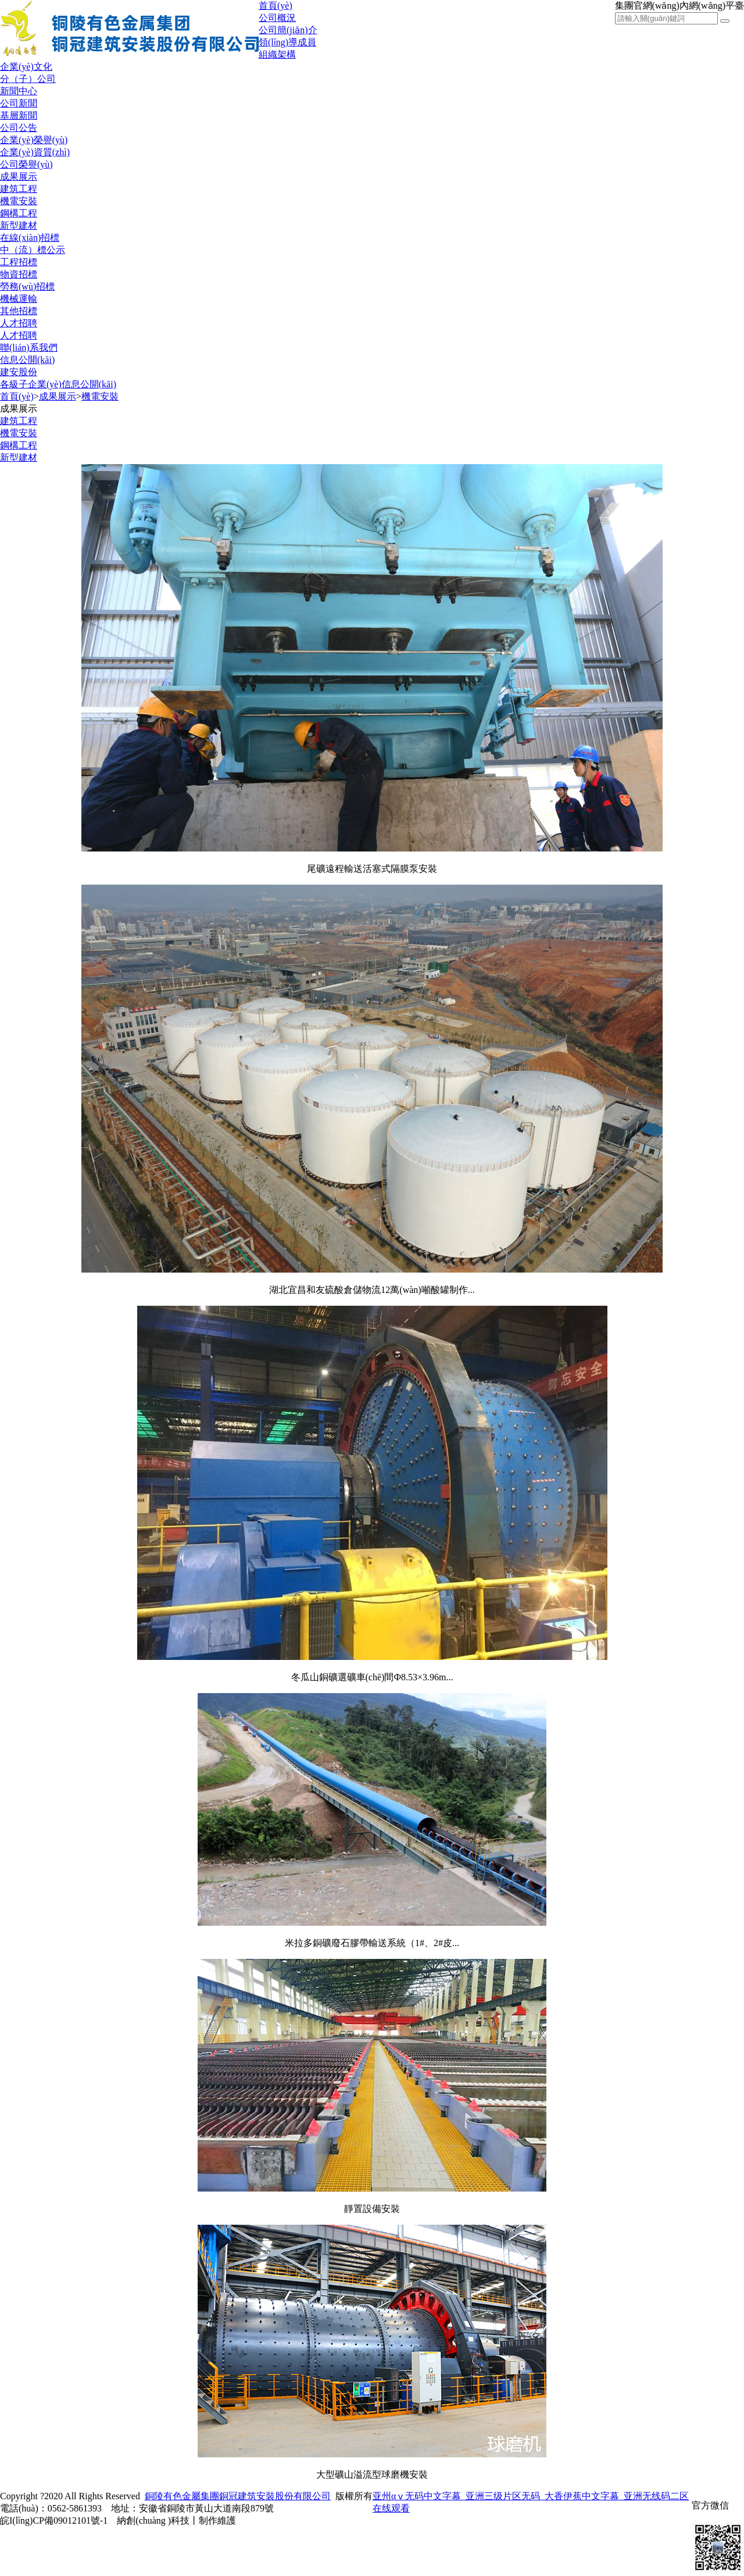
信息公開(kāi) (27, 360)
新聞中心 (18, 91)
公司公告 (18, 128)
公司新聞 (18, 103)
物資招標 (18, 274)
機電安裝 (18, 201)
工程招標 (18, 262)
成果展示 (18, 176)
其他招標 (18, 311)
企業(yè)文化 (26, 67)
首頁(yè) (275, 5)
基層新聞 (18, 115)
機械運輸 (18, 299)
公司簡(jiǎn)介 (288, 30)
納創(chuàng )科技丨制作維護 (176, 2520)
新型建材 (18, 225)
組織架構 (277, 54)
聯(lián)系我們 (29, 347)
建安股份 (18, 372)
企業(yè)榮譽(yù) (33, 140)
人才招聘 (18, 323)
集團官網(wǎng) (647, 5)
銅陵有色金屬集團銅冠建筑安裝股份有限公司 (238, 2496)
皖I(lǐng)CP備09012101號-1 (54, 2520)
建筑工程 (18, 189)
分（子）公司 (28, 79)
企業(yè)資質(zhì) (35, 152)
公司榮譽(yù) (26, 164)
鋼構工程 (18, 213)
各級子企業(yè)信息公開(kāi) (58, 384)
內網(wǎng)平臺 (711, 5)
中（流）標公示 (32, 250)
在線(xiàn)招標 (29, 238)
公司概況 (277, 18)
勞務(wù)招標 (27, 286)
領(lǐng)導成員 (287, 42)
